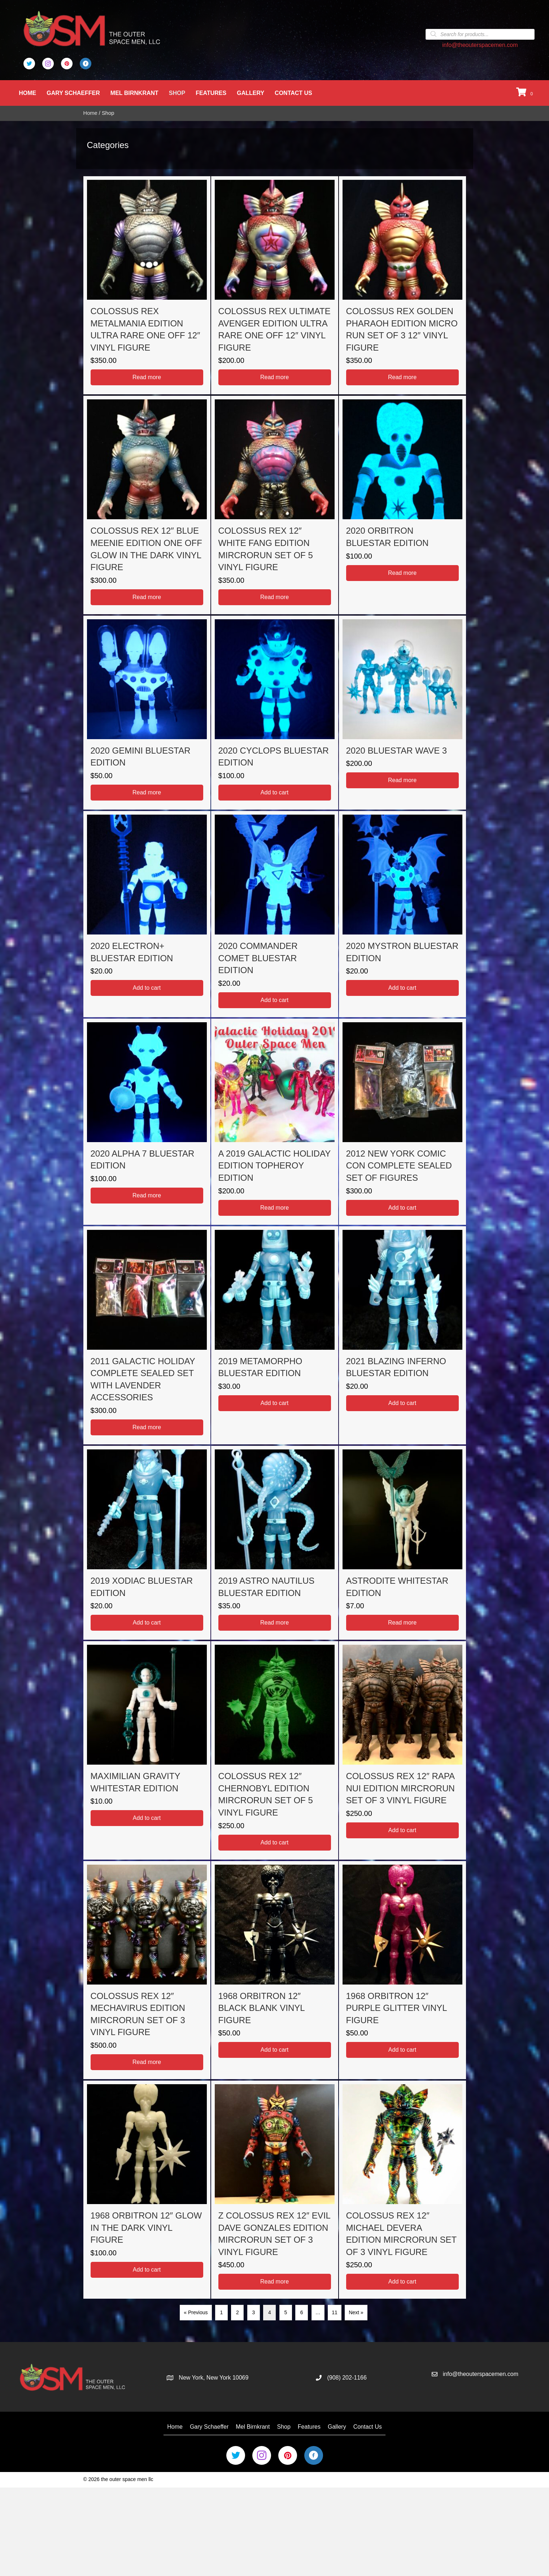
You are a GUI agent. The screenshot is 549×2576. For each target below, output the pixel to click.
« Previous (196, 2312)
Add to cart (274, 792)
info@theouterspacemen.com (480, 45)
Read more (146, 377)
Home (28, 93)
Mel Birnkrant (135, 93)
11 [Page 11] (334, 2312)
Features (211, 93)
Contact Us (294, 93)
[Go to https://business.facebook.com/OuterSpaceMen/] (85, 63)
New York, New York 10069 (213, 2378)
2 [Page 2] (237, 2312)
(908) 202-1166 (346, 2378)
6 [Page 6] (301, 2312)
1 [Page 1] (221, 2312)
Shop (178, 93)
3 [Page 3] (253, 2312)
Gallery (251, 93)
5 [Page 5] (285, 2312)
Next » (356, 2312)
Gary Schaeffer (74, 93)
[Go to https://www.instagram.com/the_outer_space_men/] (48, 63)
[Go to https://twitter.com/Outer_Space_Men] (29, 63)
